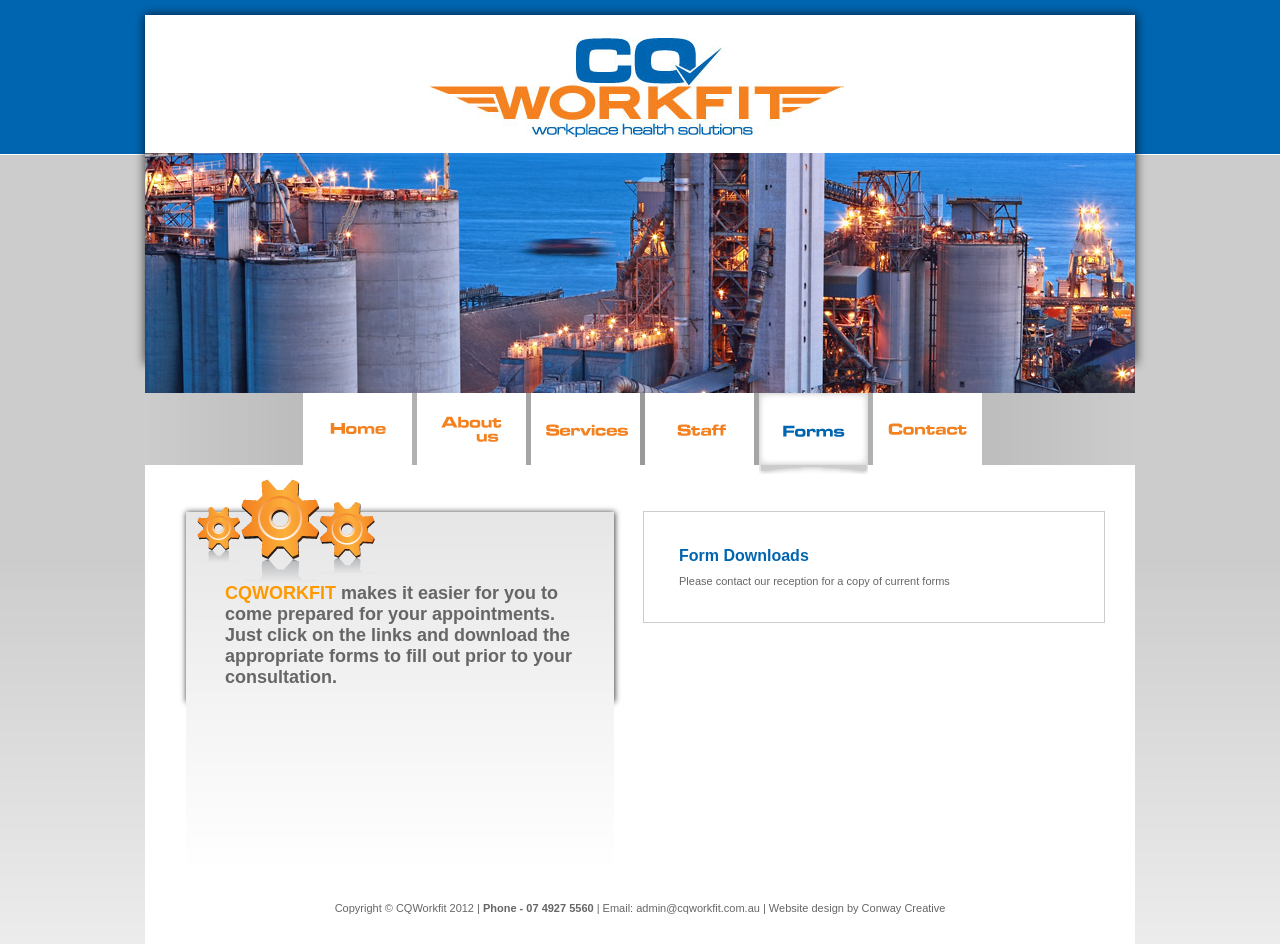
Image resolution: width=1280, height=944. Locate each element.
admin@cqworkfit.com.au (698, 908)
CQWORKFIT (280, 593)
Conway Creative (904, 908)
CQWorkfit (421, 908)
